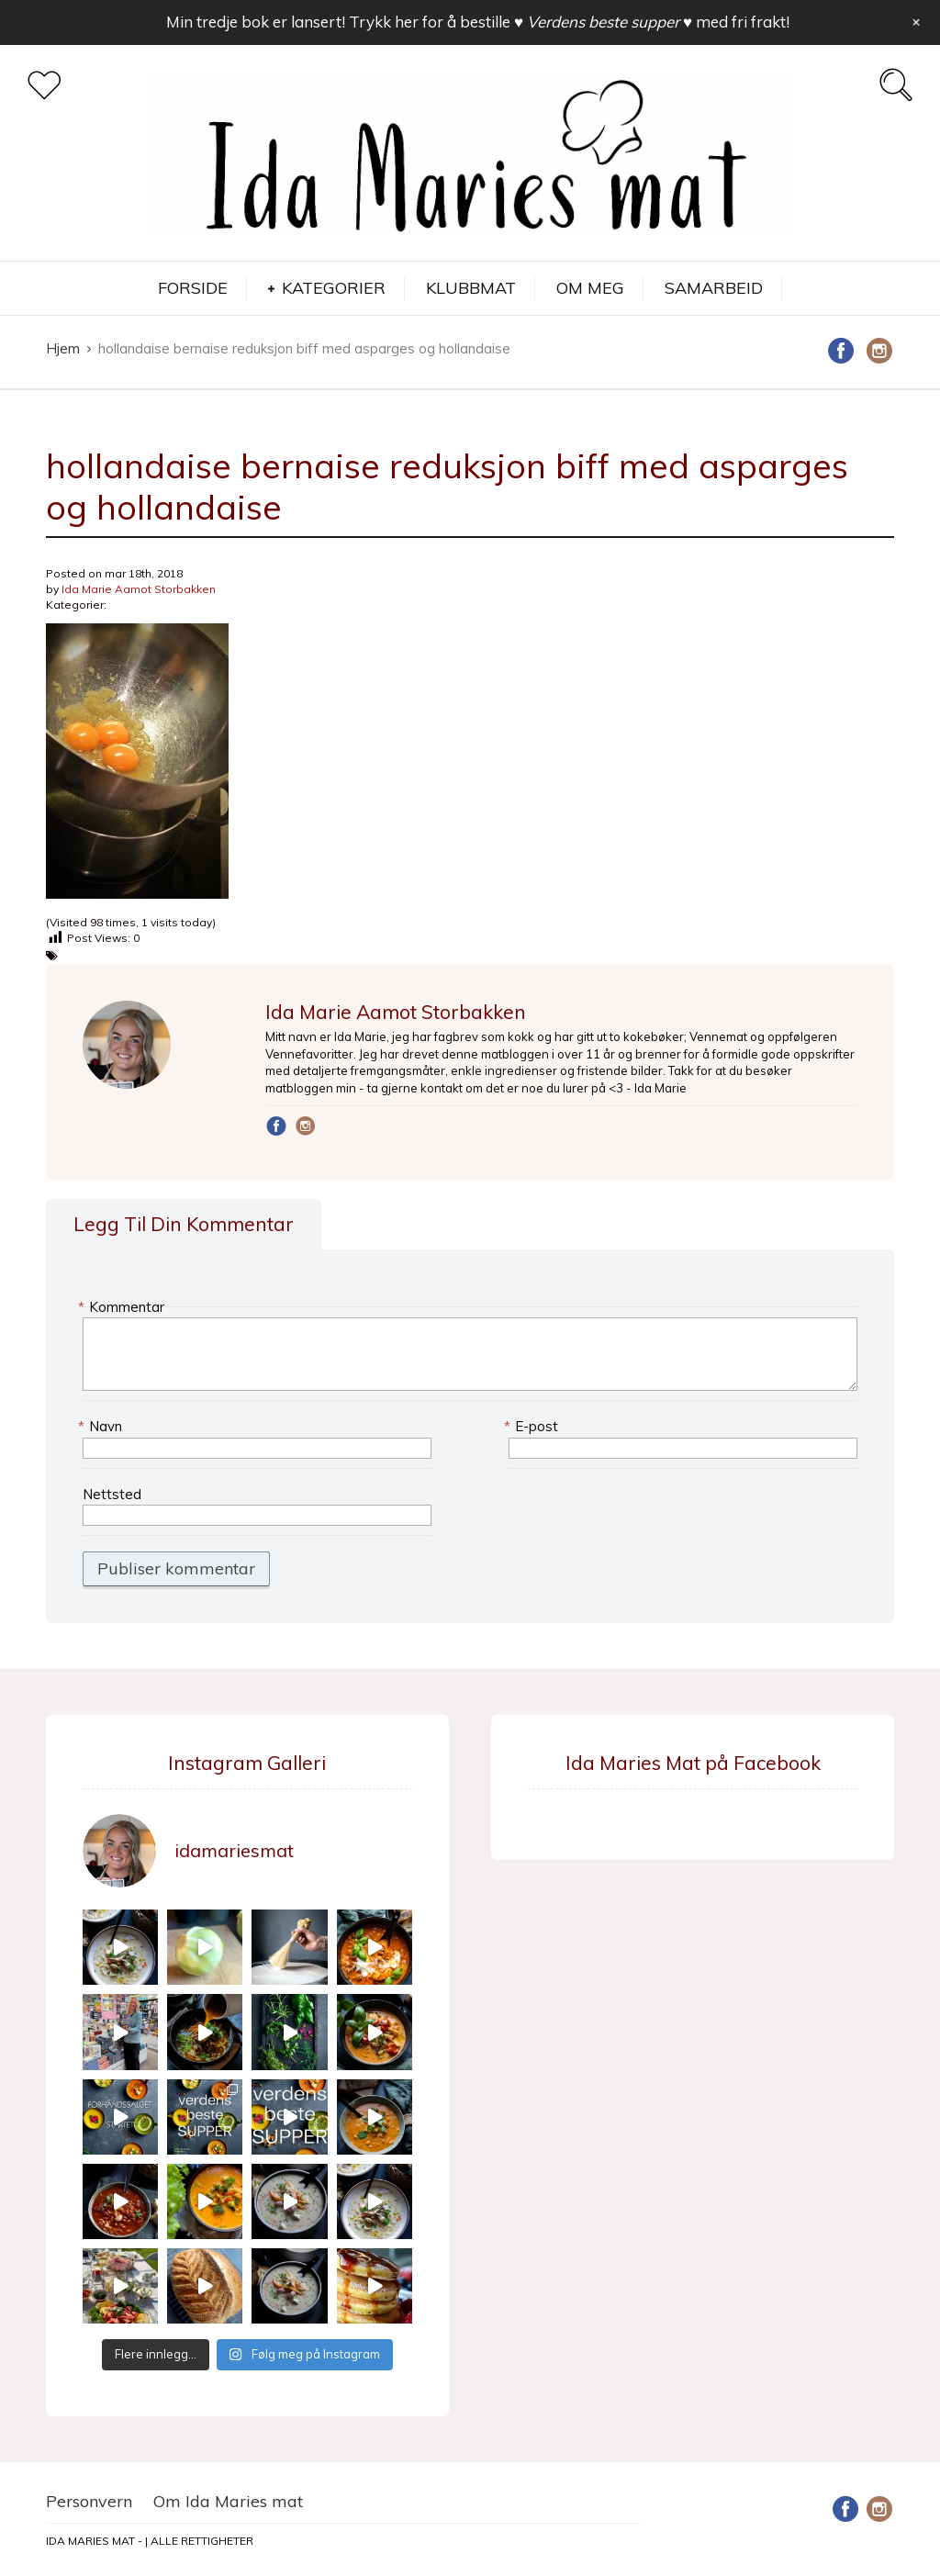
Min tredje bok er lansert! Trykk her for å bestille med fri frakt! (477, 21)
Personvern (89, 2501)
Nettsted (112, 1494)
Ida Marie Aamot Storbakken (139, 589)
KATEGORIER (334, 287)
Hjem (63, 348)
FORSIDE (193, 287)
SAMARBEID (714, 287)
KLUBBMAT (471, 287)
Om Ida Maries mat (228, 2501)
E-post (533, 1426)
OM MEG (590, 287)
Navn (102, 1426)
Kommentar (123, 1306)
